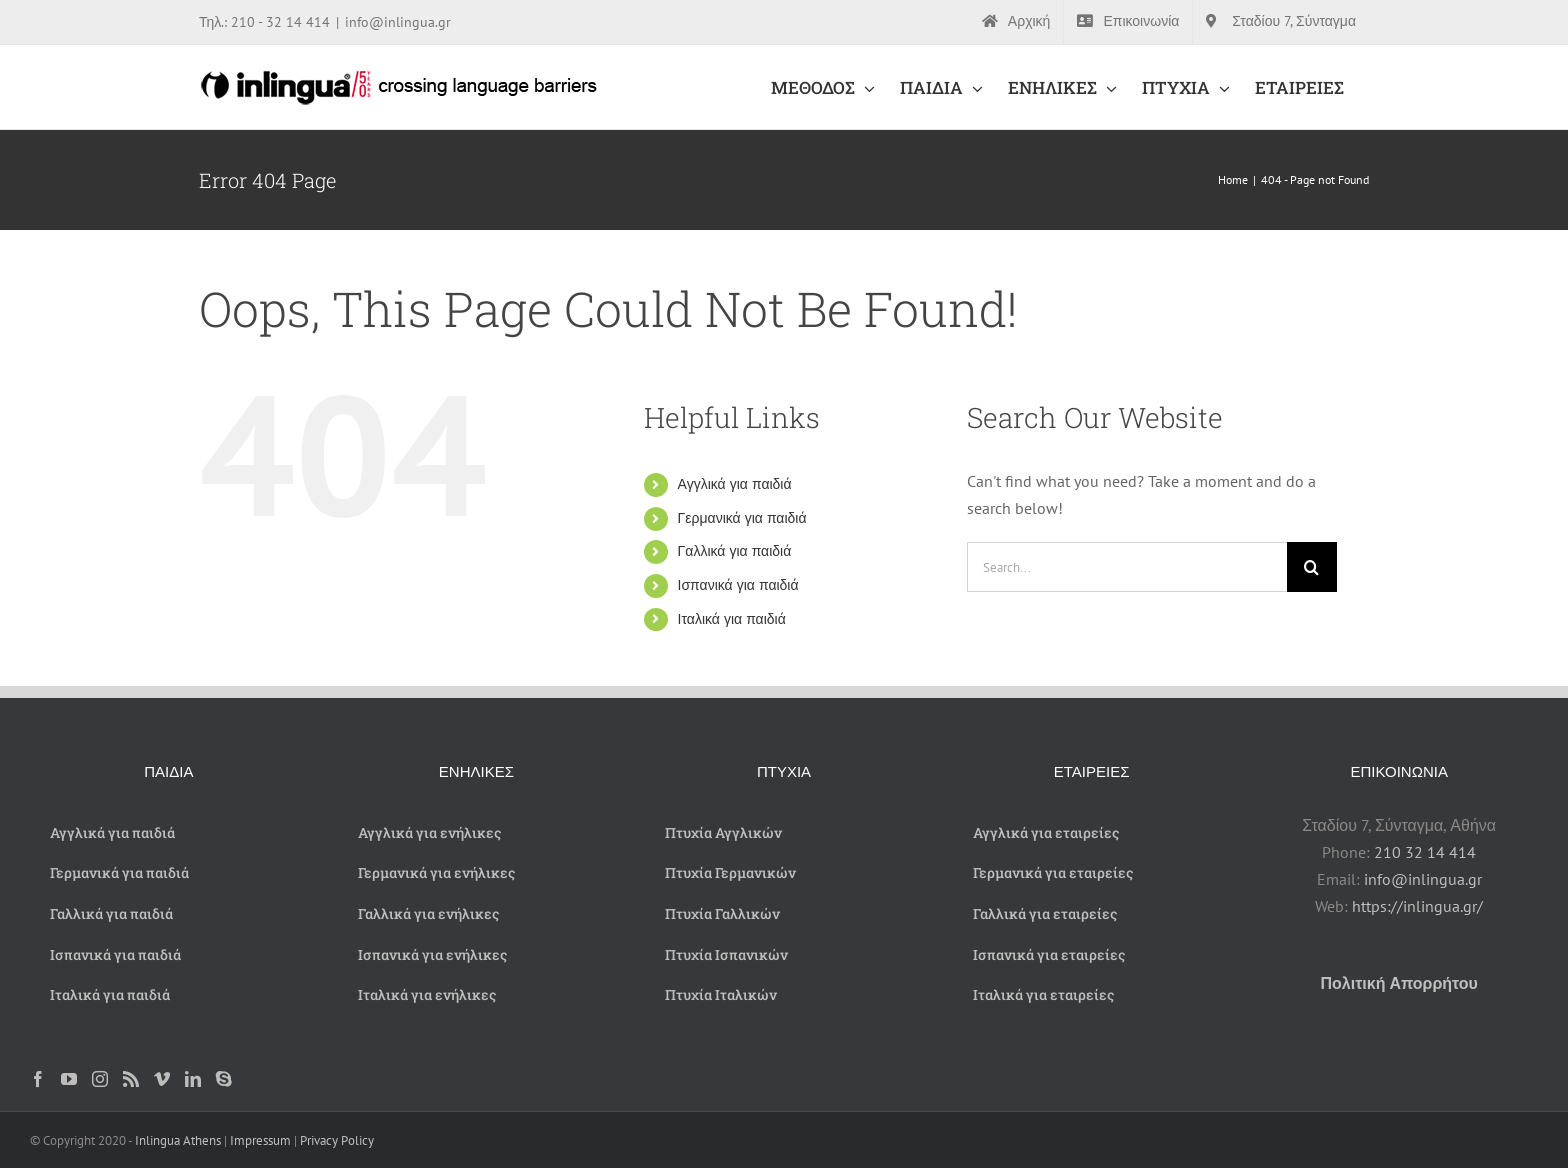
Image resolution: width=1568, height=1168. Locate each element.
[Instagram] (100, 1079)
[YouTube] (69, 1079)
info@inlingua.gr (398, 22)
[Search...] (1127, 567)
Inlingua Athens (179, 1140)
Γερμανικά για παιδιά (742, 518)
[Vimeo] (162, 1079)
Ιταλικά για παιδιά (732, 619)
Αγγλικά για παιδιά (735, 484)
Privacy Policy (337, 1140)
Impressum (260, 1140)
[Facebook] (38, 1079)
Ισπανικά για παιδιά (738, 585)
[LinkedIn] (193, 1079)
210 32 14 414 (1425, 852)
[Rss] (131, 1079)
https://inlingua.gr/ (1417, 906)
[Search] (1312, 567)
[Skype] (224, 1079)
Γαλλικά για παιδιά (735, 551)
